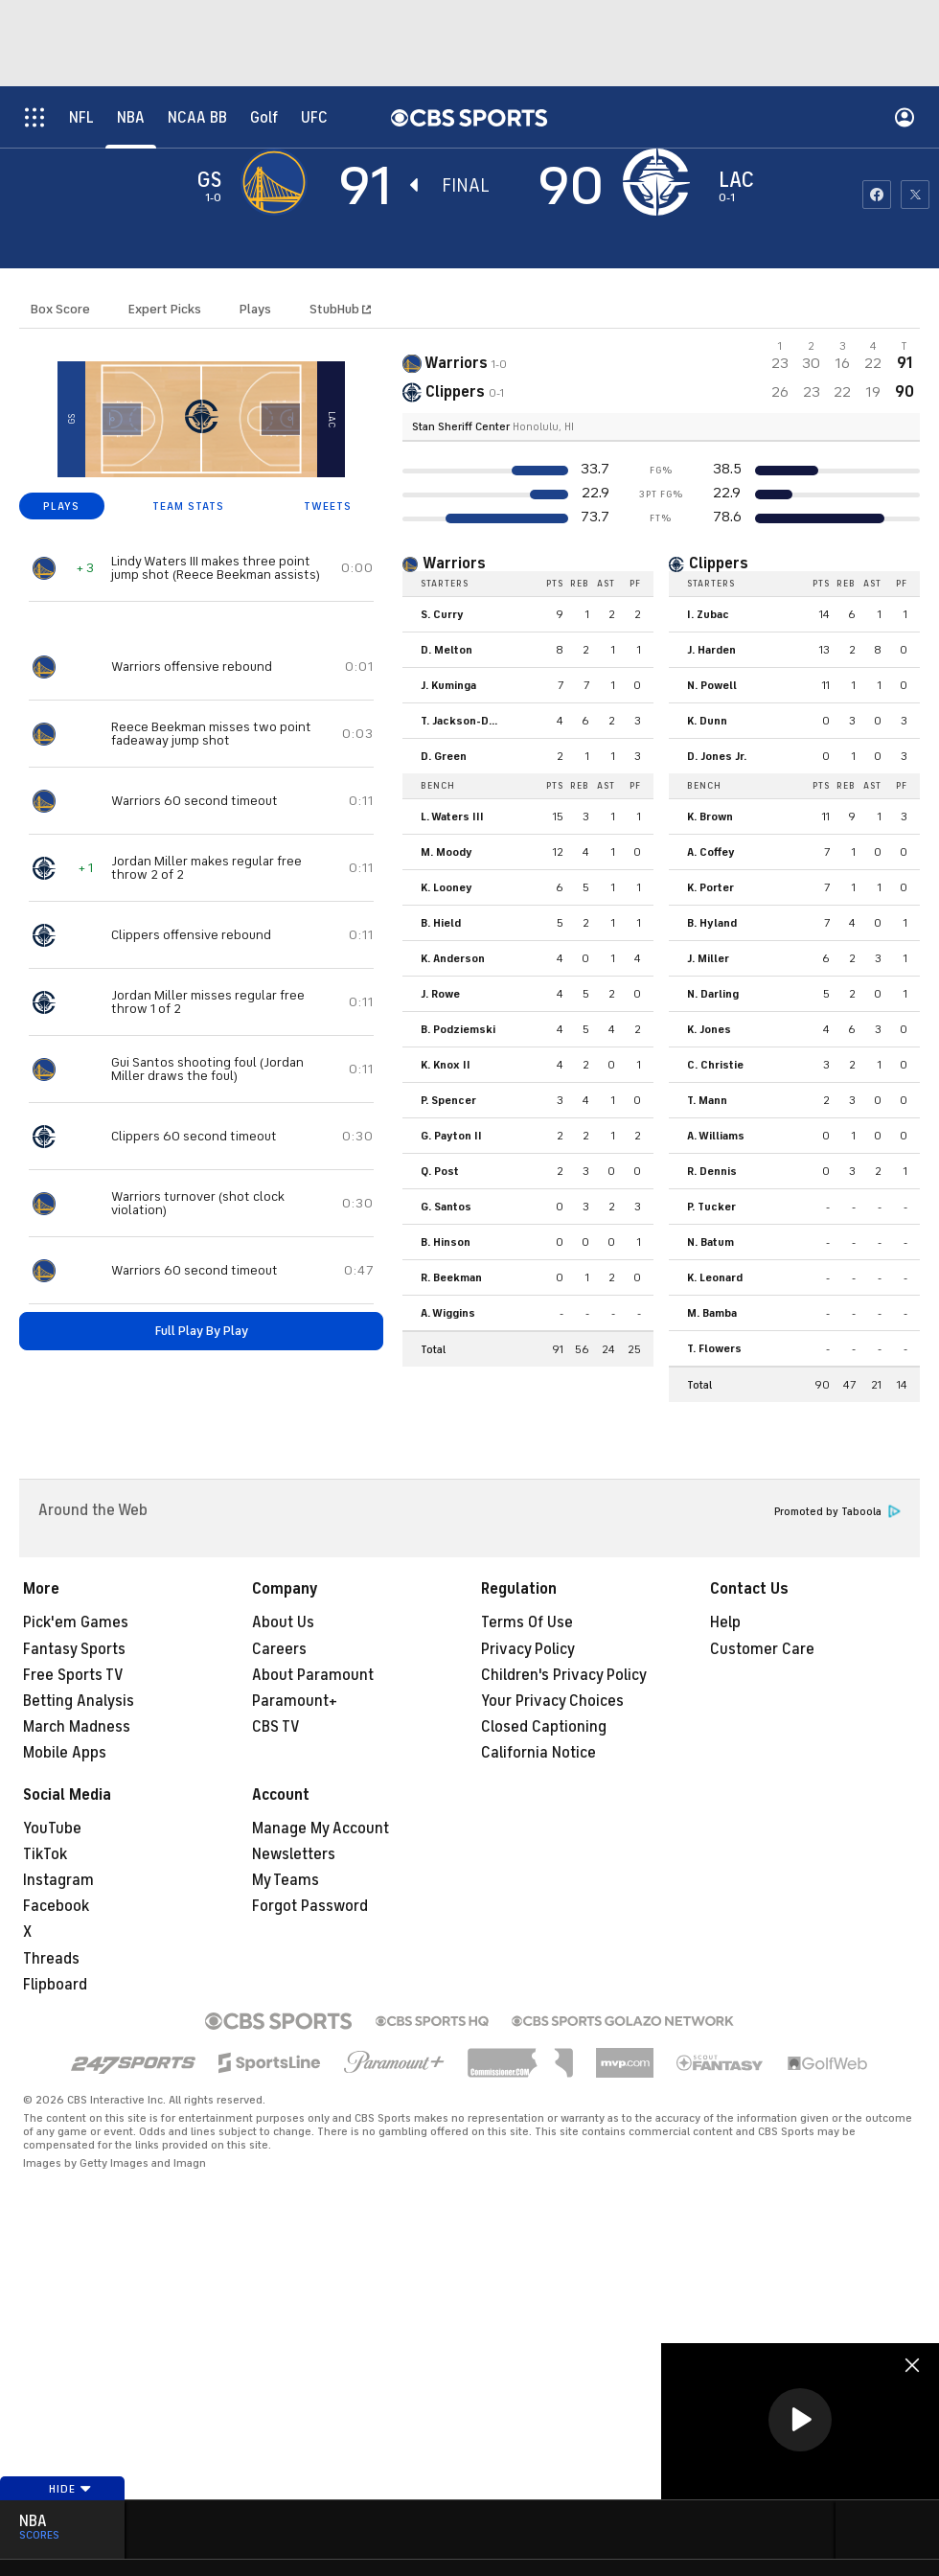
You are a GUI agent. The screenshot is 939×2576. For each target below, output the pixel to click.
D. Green (444, 756)
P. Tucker (711, 1206)
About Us (283, 1622)
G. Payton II (451, 1135)
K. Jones (709, 1029)
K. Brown (710, 816)
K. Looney (446, 887)
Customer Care (762, 1649)
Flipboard (55, 1984)
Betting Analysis (78, 1701)
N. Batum (710, 1242)
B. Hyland (712, 923)
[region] (800, 2421)
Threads (51, 1958)
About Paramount (313, 1675)
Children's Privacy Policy (564, 1675)
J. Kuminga (448, 685)
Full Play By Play (201, 1330)
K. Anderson (453, 958)
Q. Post (440, 1171)
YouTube (52, 1828)
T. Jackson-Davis (464, 720)
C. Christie (715, 1064)
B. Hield (441, 923)
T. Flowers (714, 1348)
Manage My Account (320, 1828)
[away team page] (278, 182)
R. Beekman (451, 1277)
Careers (279, 1649)
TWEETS (328, 506)
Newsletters (293, 1854)
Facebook (56, 1906)
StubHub (340, 309)
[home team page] (661, 182)
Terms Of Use (527, 1622)
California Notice (538, 1752)
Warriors (454, 563)
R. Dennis (712, 1171)
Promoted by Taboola (837, 1512)
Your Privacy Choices (552, 1701)
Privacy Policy (528, 1649)
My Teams (285, 1880)
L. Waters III (452, 816)
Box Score (60, 309)
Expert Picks (164, 309)
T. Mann (707, 1100)
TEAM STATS (188, 506)
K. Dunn (707, 720)
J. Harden (711, 650)
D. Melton (446, 650)
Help (725, 1622)
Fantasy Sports (74, 1649)
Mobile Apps (64, 1752)
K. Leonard (715, 1277)
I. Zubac (708, 614)
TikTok (45, 1854)
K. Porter (710, 887)
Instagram (58, 1880)
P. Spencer (448, 1100)
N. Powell (712, 685)
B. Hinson (445, 1242)
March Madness (76, 1726)
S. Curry (442, 614)
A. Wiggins (448, 1313)
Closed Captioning (544, 1726)
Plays (255, 309)
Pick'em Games (75, 1622)
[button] (800, 2419)
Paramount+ (294, 1701)
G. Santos (446, 1206)
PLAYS (61, 506)
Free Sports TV (73, 1675)
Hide (70, 2489)
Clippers (718, 563)
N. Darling (713, 994)
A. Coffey (711, 852)
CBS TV (276, 1726)
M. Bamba (712, 1313)
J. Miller (708, 958)
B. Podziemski (458, 1029)
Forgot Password (310, 1906)
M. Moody (446, 852)
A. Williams (715, 1135)
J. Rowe (440, 994)
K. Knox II (445, 1064)
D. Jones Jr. (716, 756)
